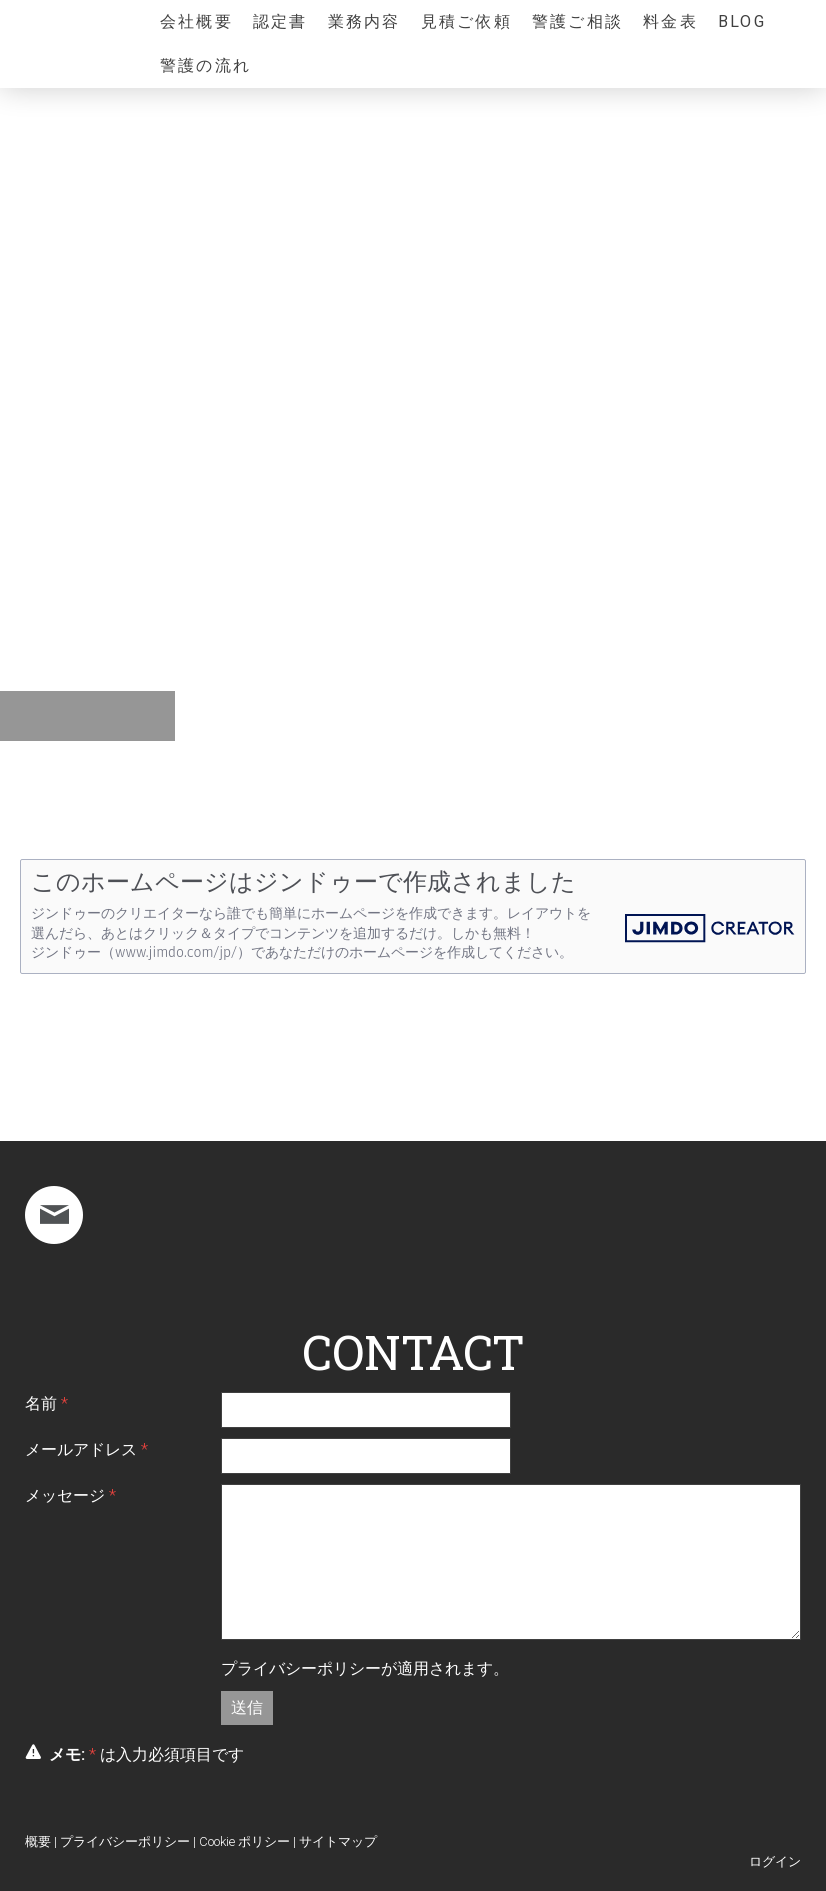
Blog (742, 21)
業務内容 (364, 21)
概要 (38, 1841)
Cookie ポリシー (244, 1841)
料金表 (670, 21)
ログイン (775, 1861)
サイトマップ (338, 1841)
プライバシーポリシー (301, 1668)
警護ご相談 (577, 21)
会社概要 (196, 21)
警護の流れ (205, 65)
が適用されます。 (365, 1668)
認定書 (280, 21)
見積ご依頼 (466, 21)
